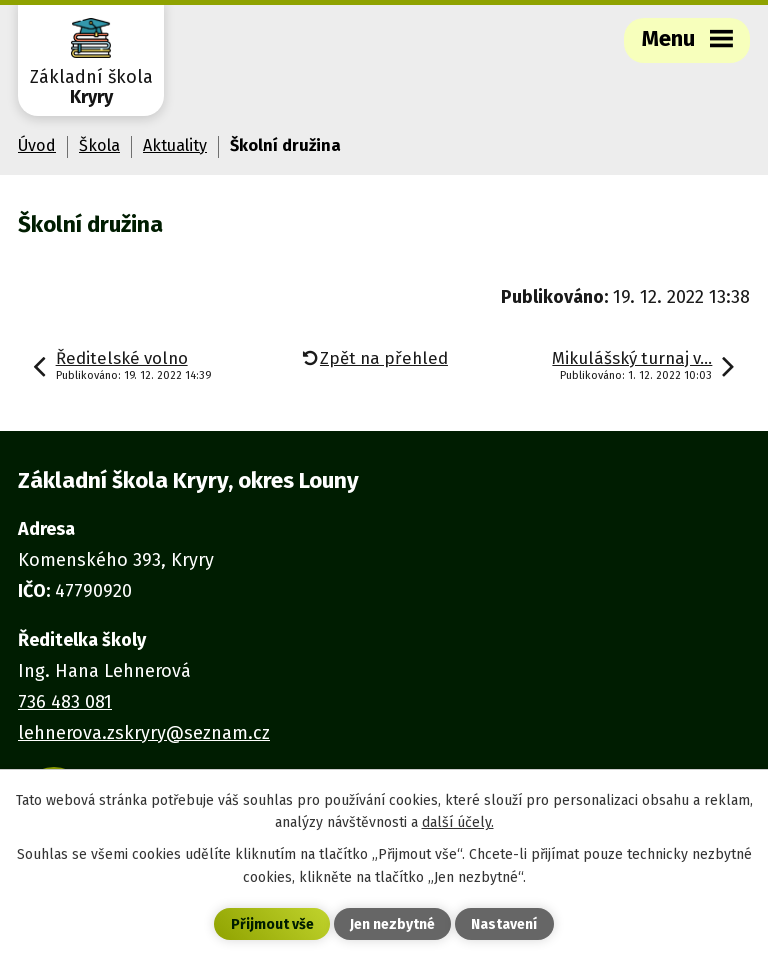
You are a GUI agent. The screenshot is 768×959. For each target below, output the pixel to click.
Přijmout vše (272, 924)
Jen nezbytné (392, 924)
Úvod (37, 145)
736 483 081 (65, 702)
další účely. (458, 822)
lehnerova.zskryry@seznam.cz (144, 733)
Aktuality (175, 145)
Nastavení (504, 924)
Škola (99, 145)
